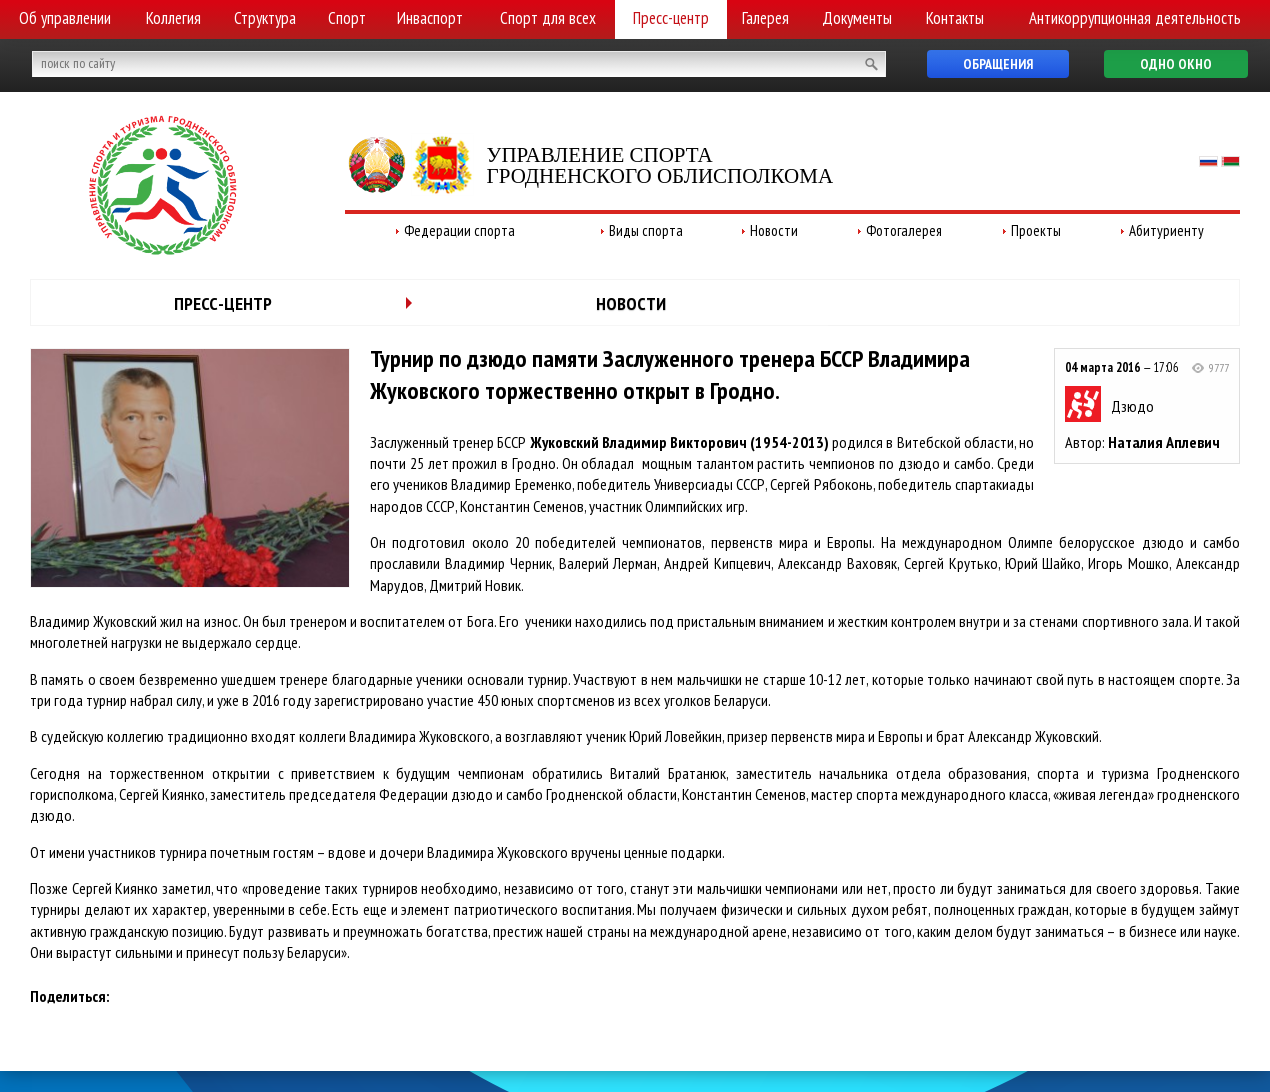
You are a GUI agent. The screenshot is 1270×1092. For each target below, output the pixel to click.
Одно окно (1176, 64)
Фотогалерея (904, 230)
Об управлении (65, 18)
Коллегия (173, 18)
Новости (774, 230)
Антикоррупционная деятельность (1135, 18)
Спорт (347, 18)
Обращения (998, 64)
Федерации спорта (459, 230)
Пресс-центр (671, 18)
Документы (857, 18)
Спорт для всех (548, 18)
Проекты (1036, 230)
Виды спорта (646, 230)
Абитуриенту (1166, 230)
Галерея (765, 18)
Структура (265, 18)
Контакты (955, 18)
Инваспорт (430, 18)
